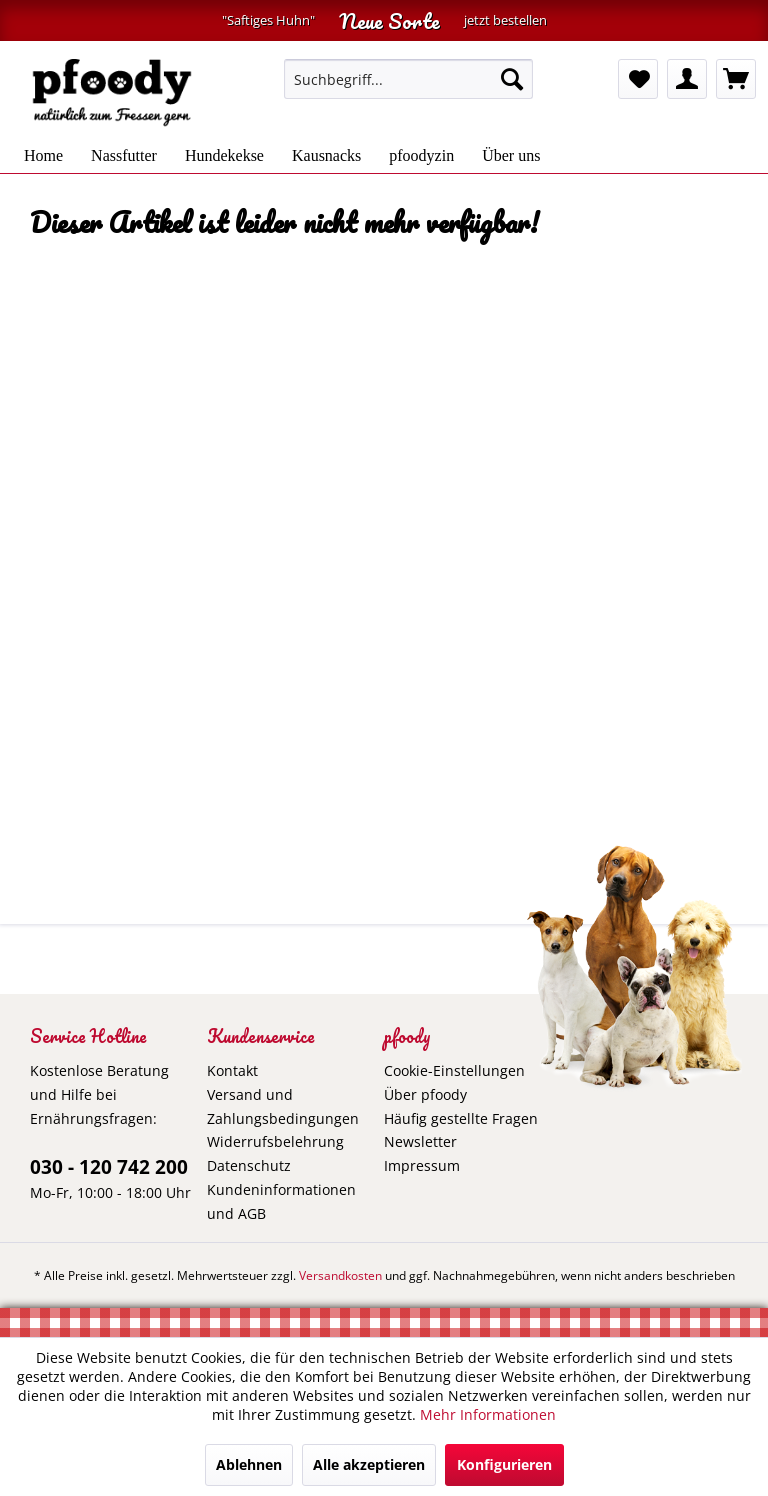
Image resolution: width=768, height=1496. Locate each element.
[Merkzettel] (638, 79)
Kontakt (232, 1070)
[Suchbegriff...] (409, 79)
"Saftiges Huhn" (268, 20)
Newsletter (420, 1141)
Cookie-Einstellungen (454, 1070)
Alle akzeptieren (369, 1464)
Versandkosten (340, 1275)
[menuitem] (409, 79)
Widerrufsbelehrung (275, 1141)
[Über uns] (511, 156)
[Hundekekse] (224, 156)
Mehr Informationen (488, 1414)
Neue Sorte (389, 20)
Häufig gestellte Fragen (461, 1118)
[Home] (43, 156)
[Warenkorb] (736, 79)
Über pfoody (425, 1094)
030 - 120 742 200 (109, 1167)
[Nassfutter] (124, 156)
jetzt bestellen (505, 20)
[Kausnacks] (326, 156)
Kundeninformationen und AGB (281, 1201)
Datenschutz (249, 1165)
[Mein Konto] (687, 79)
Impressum (422, 1165)
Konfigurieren (504, 1464)
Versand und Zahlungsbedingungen (283, 1106)
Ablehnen (249, 1464)
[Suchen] (512, 79)
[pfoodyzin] (421, 156)
